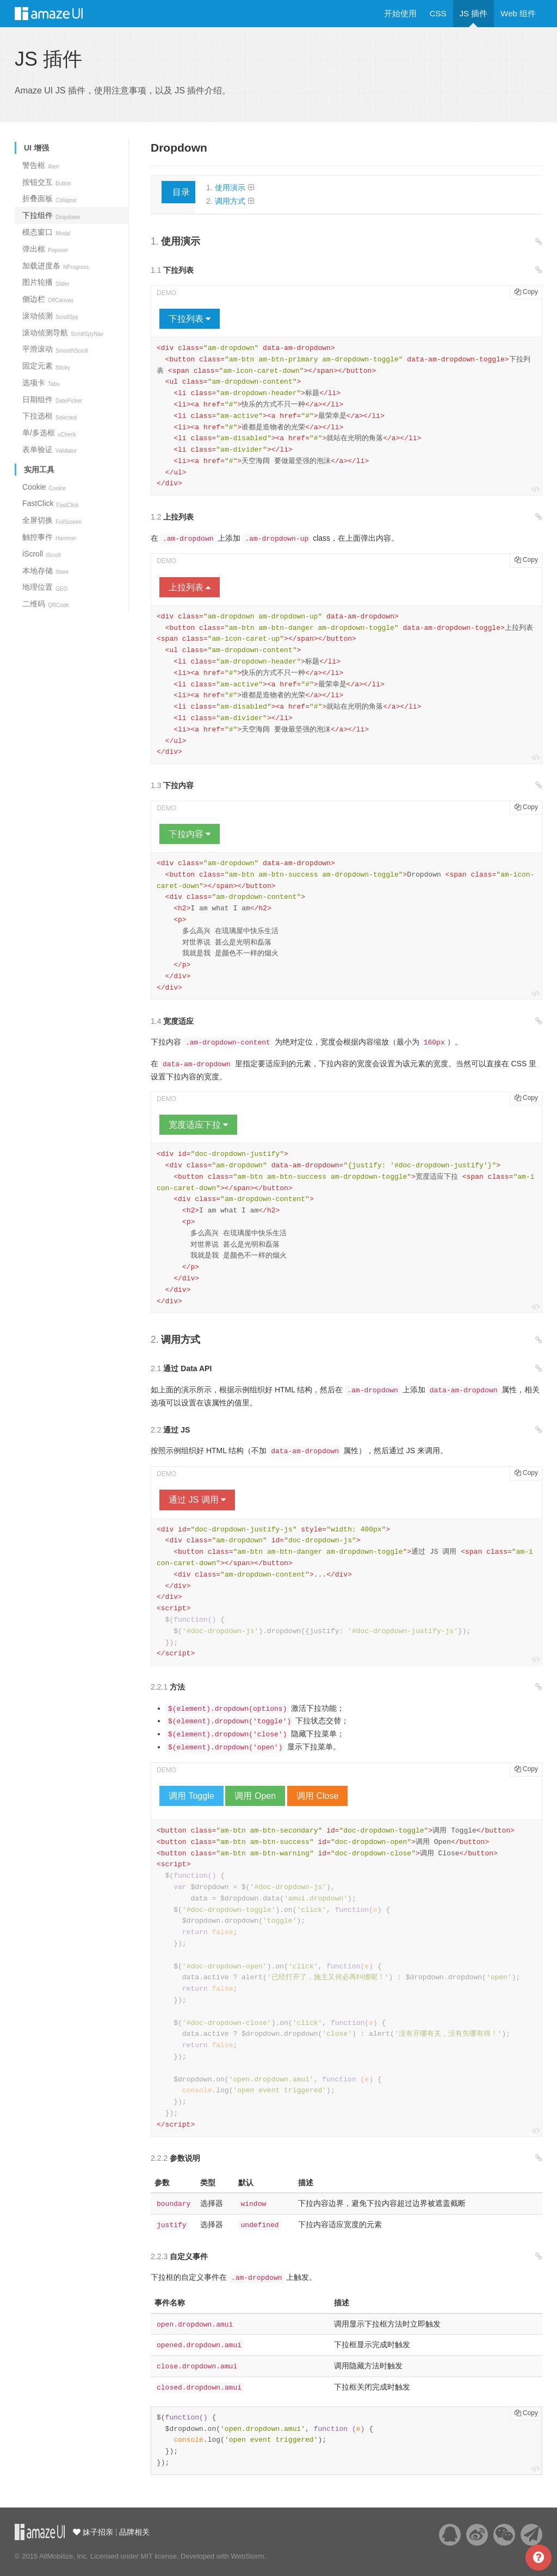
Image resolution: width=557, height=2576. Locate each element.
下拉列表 (190, 319)
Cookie (44, 487)
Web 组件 (518, 13)
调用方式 (230, 201)
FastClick (50, 503)
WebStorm (247, 2556)
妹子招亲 (97, 2532)
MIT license (158, 2556)
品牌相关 (134, 2532)
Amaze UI (59, 13)
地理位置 (44, 587)
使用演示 (230, 187)
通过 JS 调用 (197, 1500)
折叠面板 (49, 198)
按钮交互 (46, 182)
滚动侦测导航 (62, 332)
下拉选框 (49, 415)
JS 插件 (474, 13)
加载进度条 (55, 265)
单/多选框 (49, 432)
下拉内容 (190, 834)
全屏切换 (52, 520)
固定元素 (46, 365)
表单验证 (49, 449)
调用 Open (255, 1795)
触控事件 (49, 537)
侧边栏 (47, 299)
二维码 (45, 603)
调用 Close (317, 1795)
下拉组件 (51, 215)
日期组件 (52, 399)
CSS (438, 13)
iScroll (41, 553)
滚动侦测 (50, 315)
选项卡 (40, 382)
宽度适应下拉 (198, 1125)
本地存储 (45, 570)
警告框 (40, 165)
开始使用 (400, 13)
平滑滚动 (55, 349)
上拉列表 (190, 587)
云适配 (40, 2532)
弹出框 (45, 249)
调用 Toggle (191, 1795)
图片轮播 (46, 282)
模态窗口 (46, 232)
